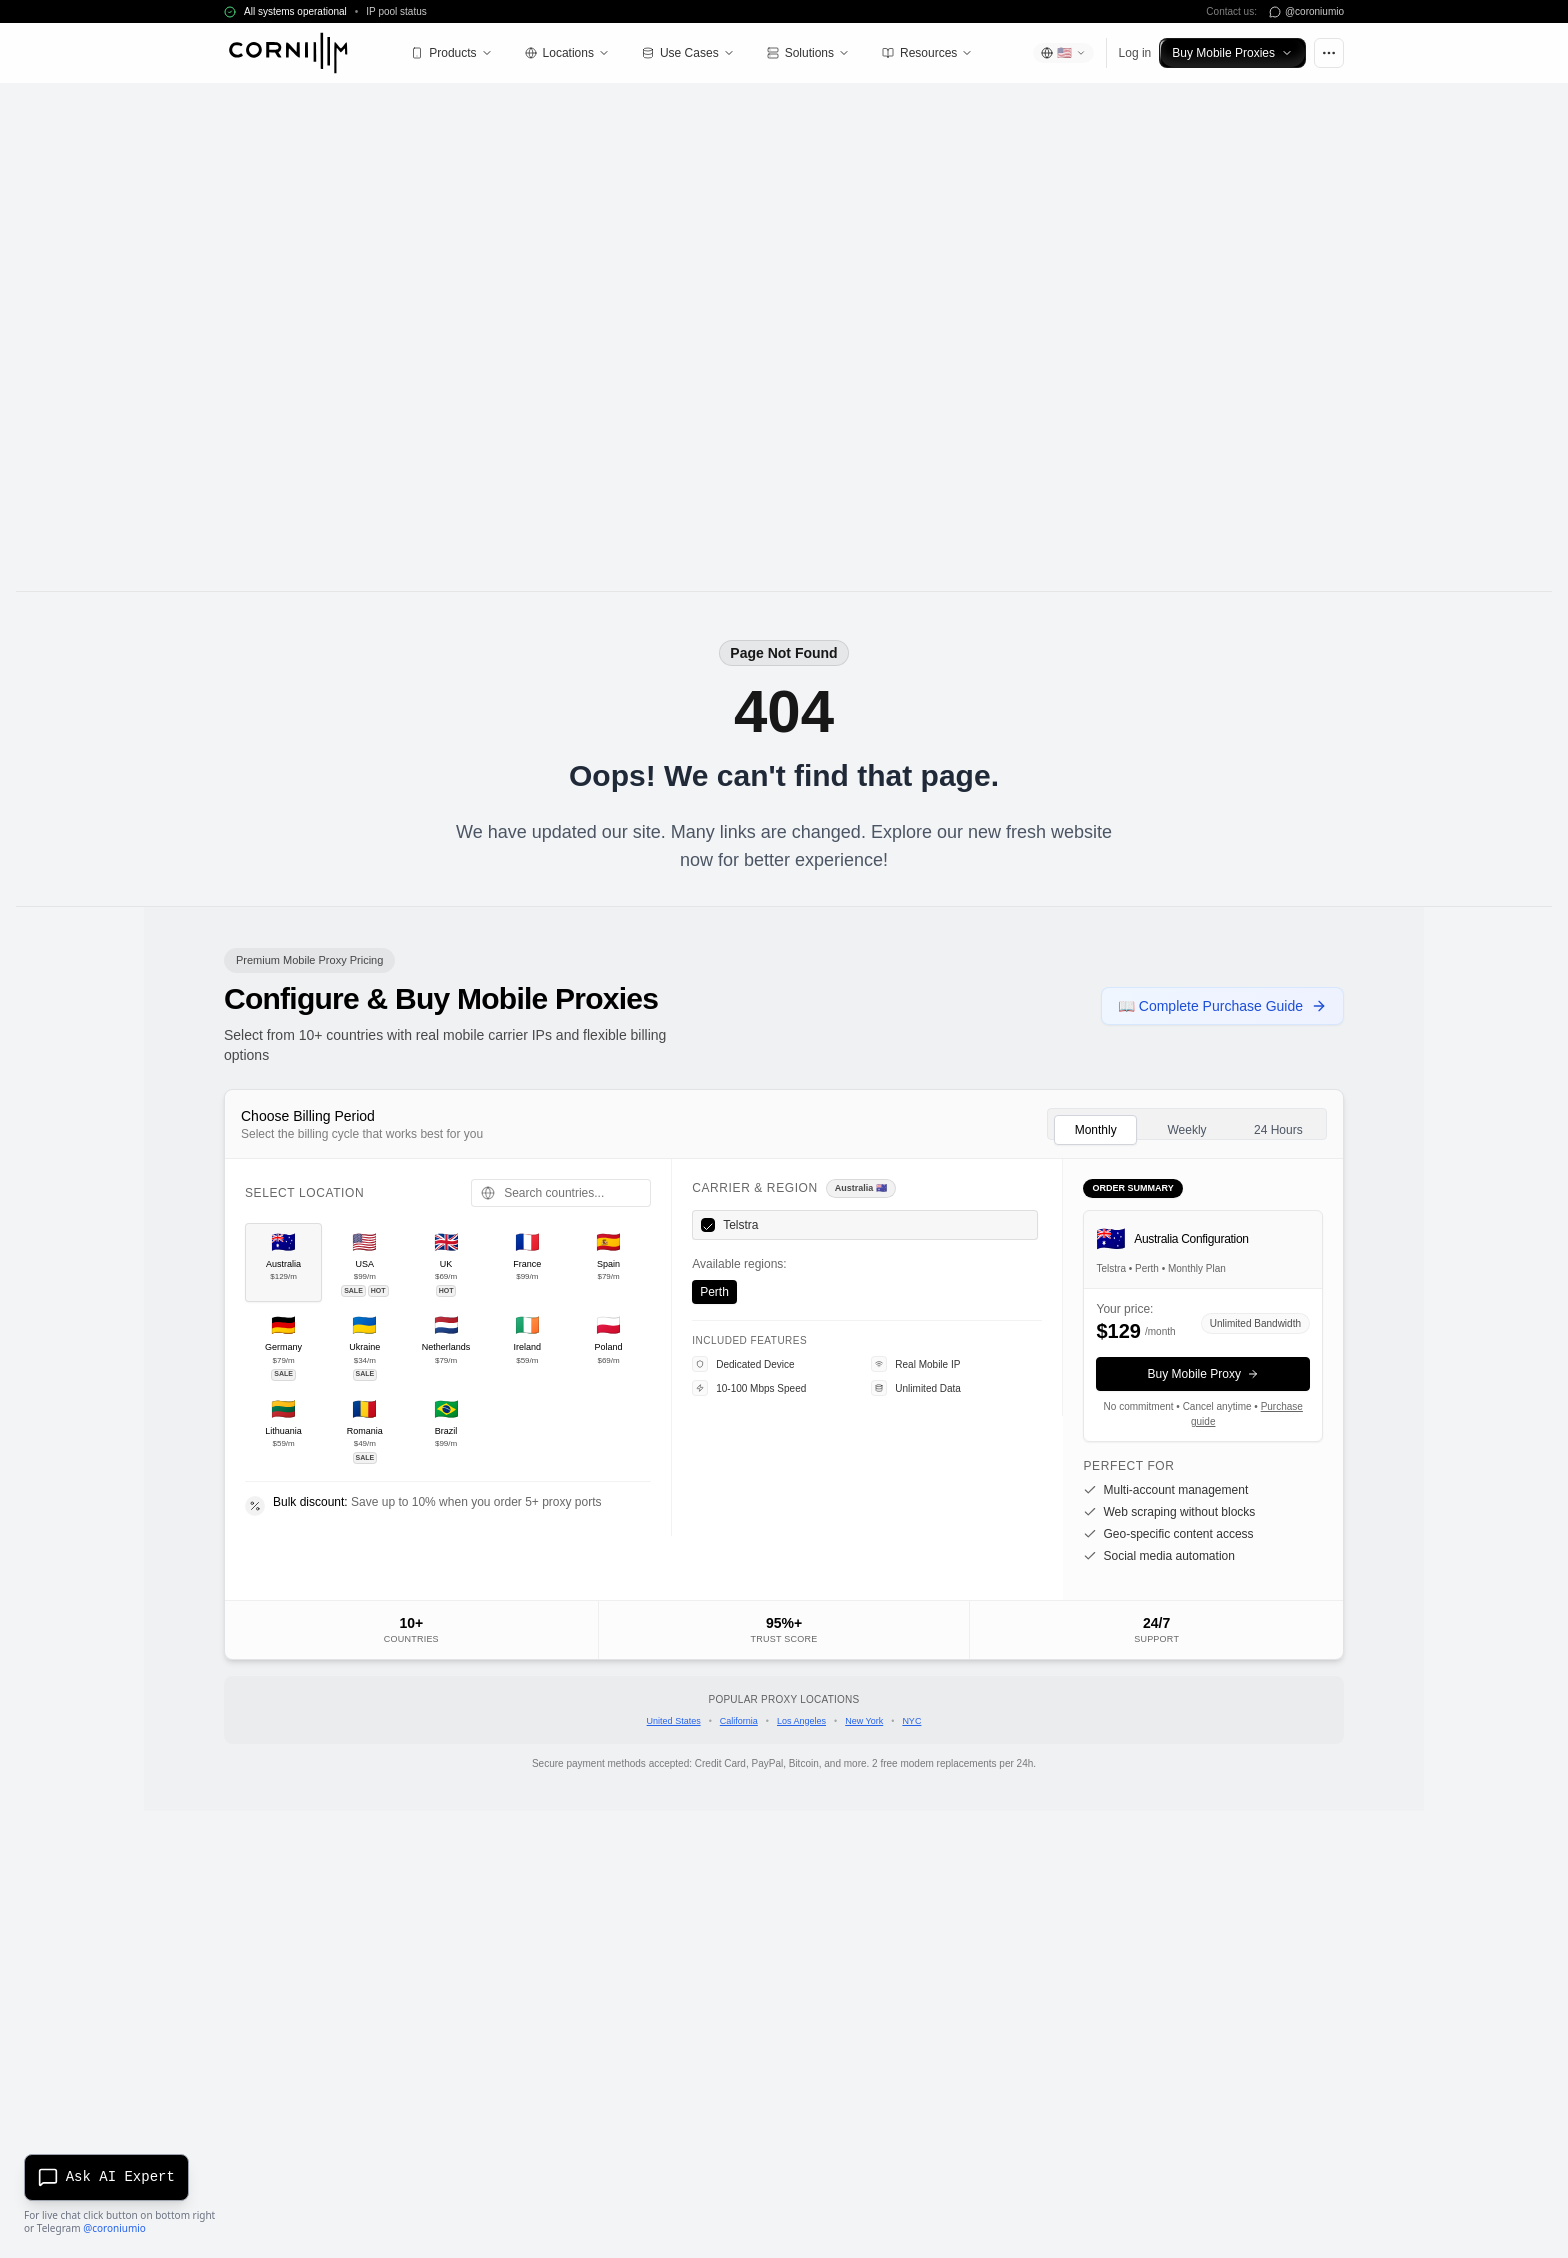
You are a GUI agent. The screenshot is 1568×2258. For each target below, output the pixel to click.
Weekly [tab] (1186, 1130)
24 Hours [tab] (1278, 1130)
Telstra (740, 1225)
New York (864, 1721)
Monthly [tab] (1096, 1130)
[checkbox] (708, 1225)
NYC (911, 1721)
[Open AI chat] (109, 2174)
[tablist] (1187, 1124)
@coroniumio (114, 2228)
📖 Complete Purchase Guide (1222, 1006)
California (739, 1721)
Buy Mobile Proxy (1203, 1374)
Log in (1135, 53)
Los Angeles (801, 1721)
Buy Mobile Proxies (1232, 53)
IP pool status (396, 11)
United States (674, 1721)
